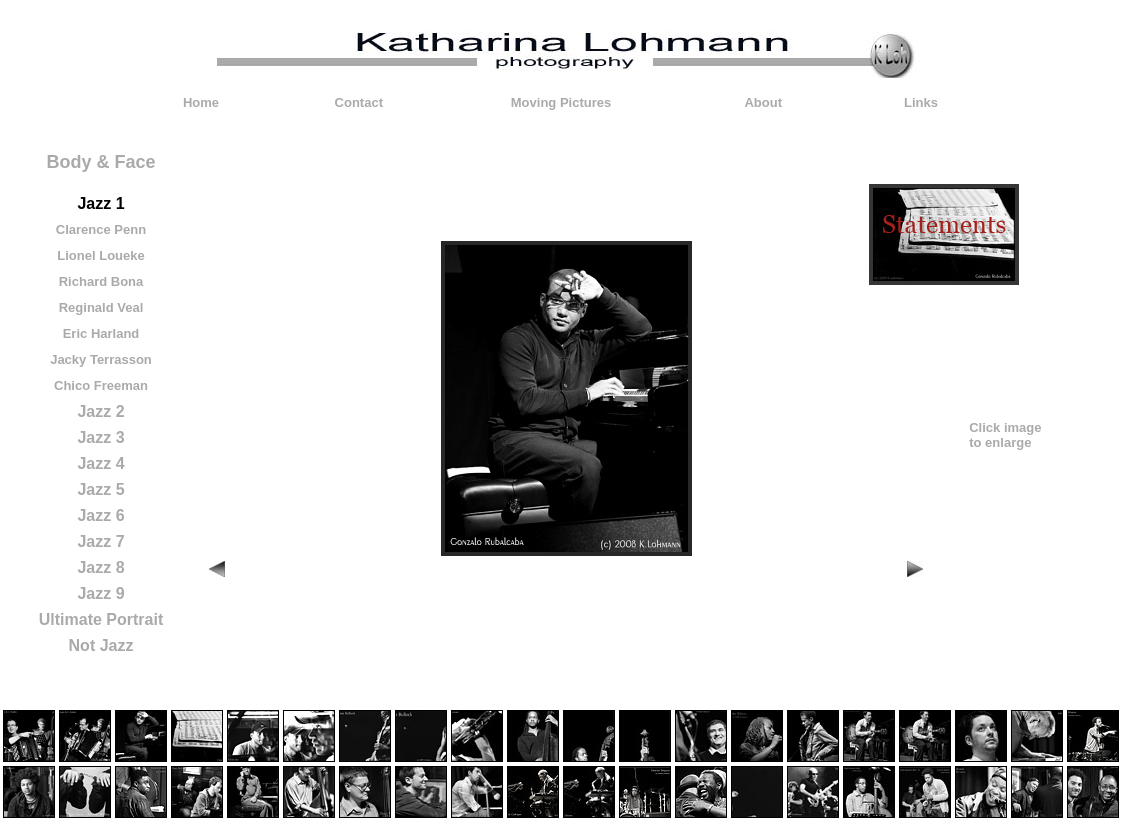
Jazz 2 (100, 411)
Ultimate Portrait (101, 619)
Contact (359, 102)
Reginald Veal (101, 307)
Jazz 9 (100, 593)
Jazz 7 (100, 541)
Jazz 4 (100, 463)
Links (921, 102)
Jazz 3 (100, 437)
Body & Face (100, 162)
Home (201, 102)
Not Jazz (101, 645)
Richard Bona (101, 281)
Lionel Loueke (100, 255)
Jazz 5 (100, 489)
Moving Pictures (561, 102)
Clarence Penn (101, 229)
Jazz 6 (100, 515)
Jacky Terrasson (101, 359)
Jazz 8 (100, 567)
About (763, 102)
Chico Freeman (101, 385)
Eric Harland (101, 333)
